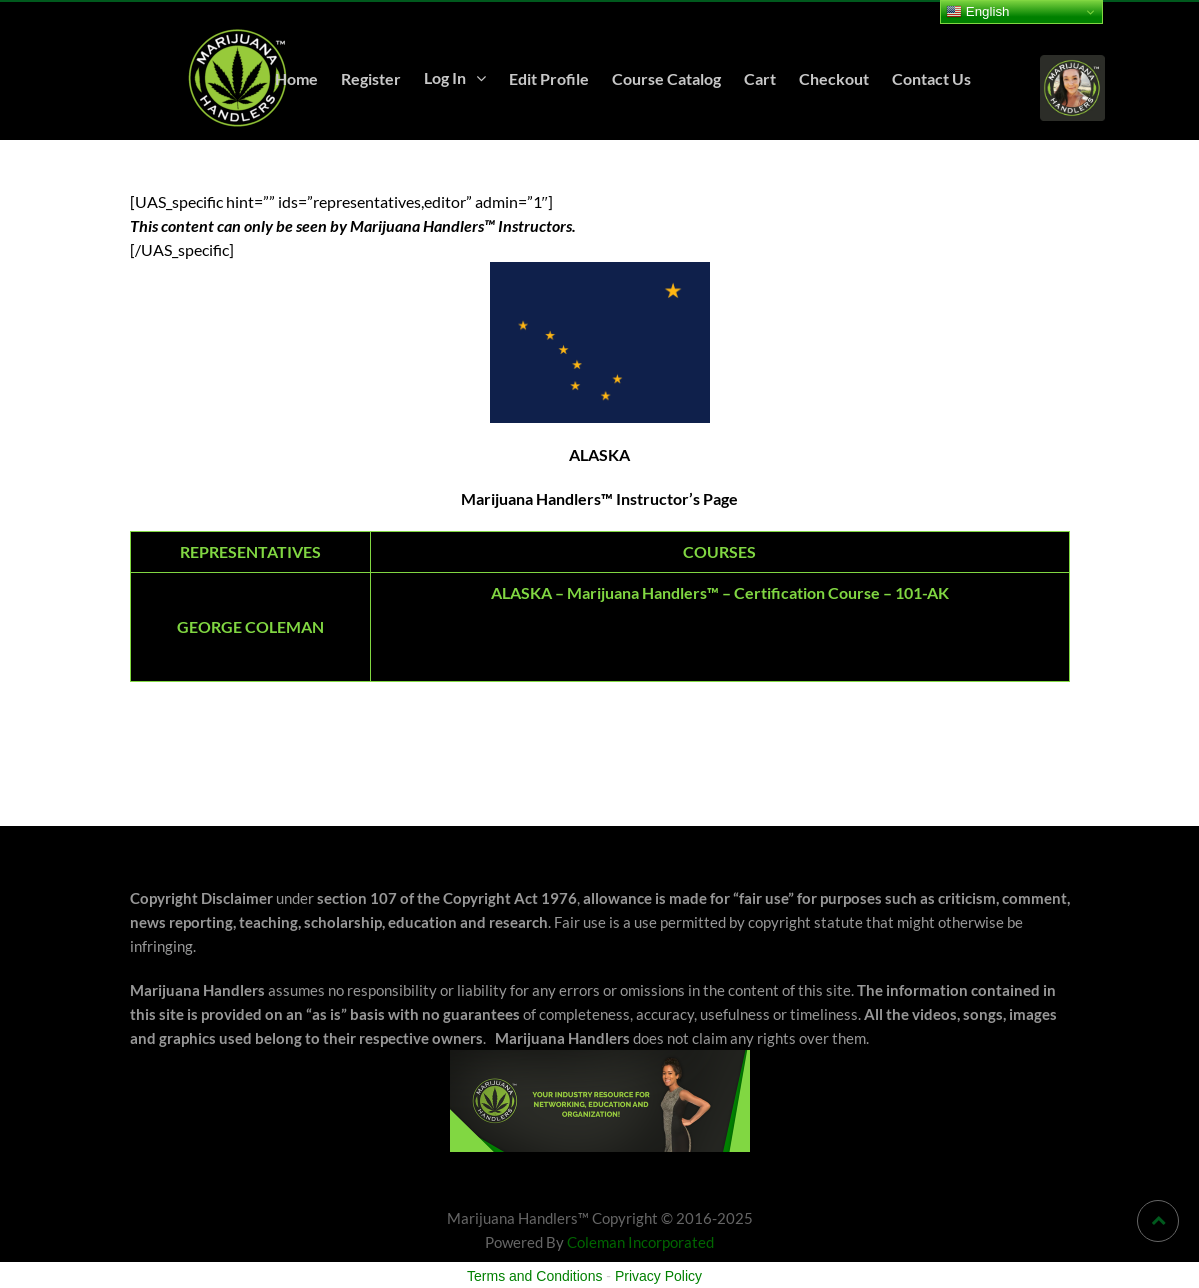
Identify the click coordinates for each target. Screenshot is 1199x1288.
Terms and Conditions (534, 1276)
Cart (760, 78)
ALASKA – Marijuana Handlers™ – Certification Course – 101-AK (720, 592)
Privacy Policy (658, 1276)
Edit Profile (549, 78)
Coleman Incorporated (640, 1242)
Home (296, 78)
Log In (445, 77)
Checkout (834, 78)
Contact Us (931, 78)
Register (371, 78)
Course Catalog (666, 78)
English (977, 12)
